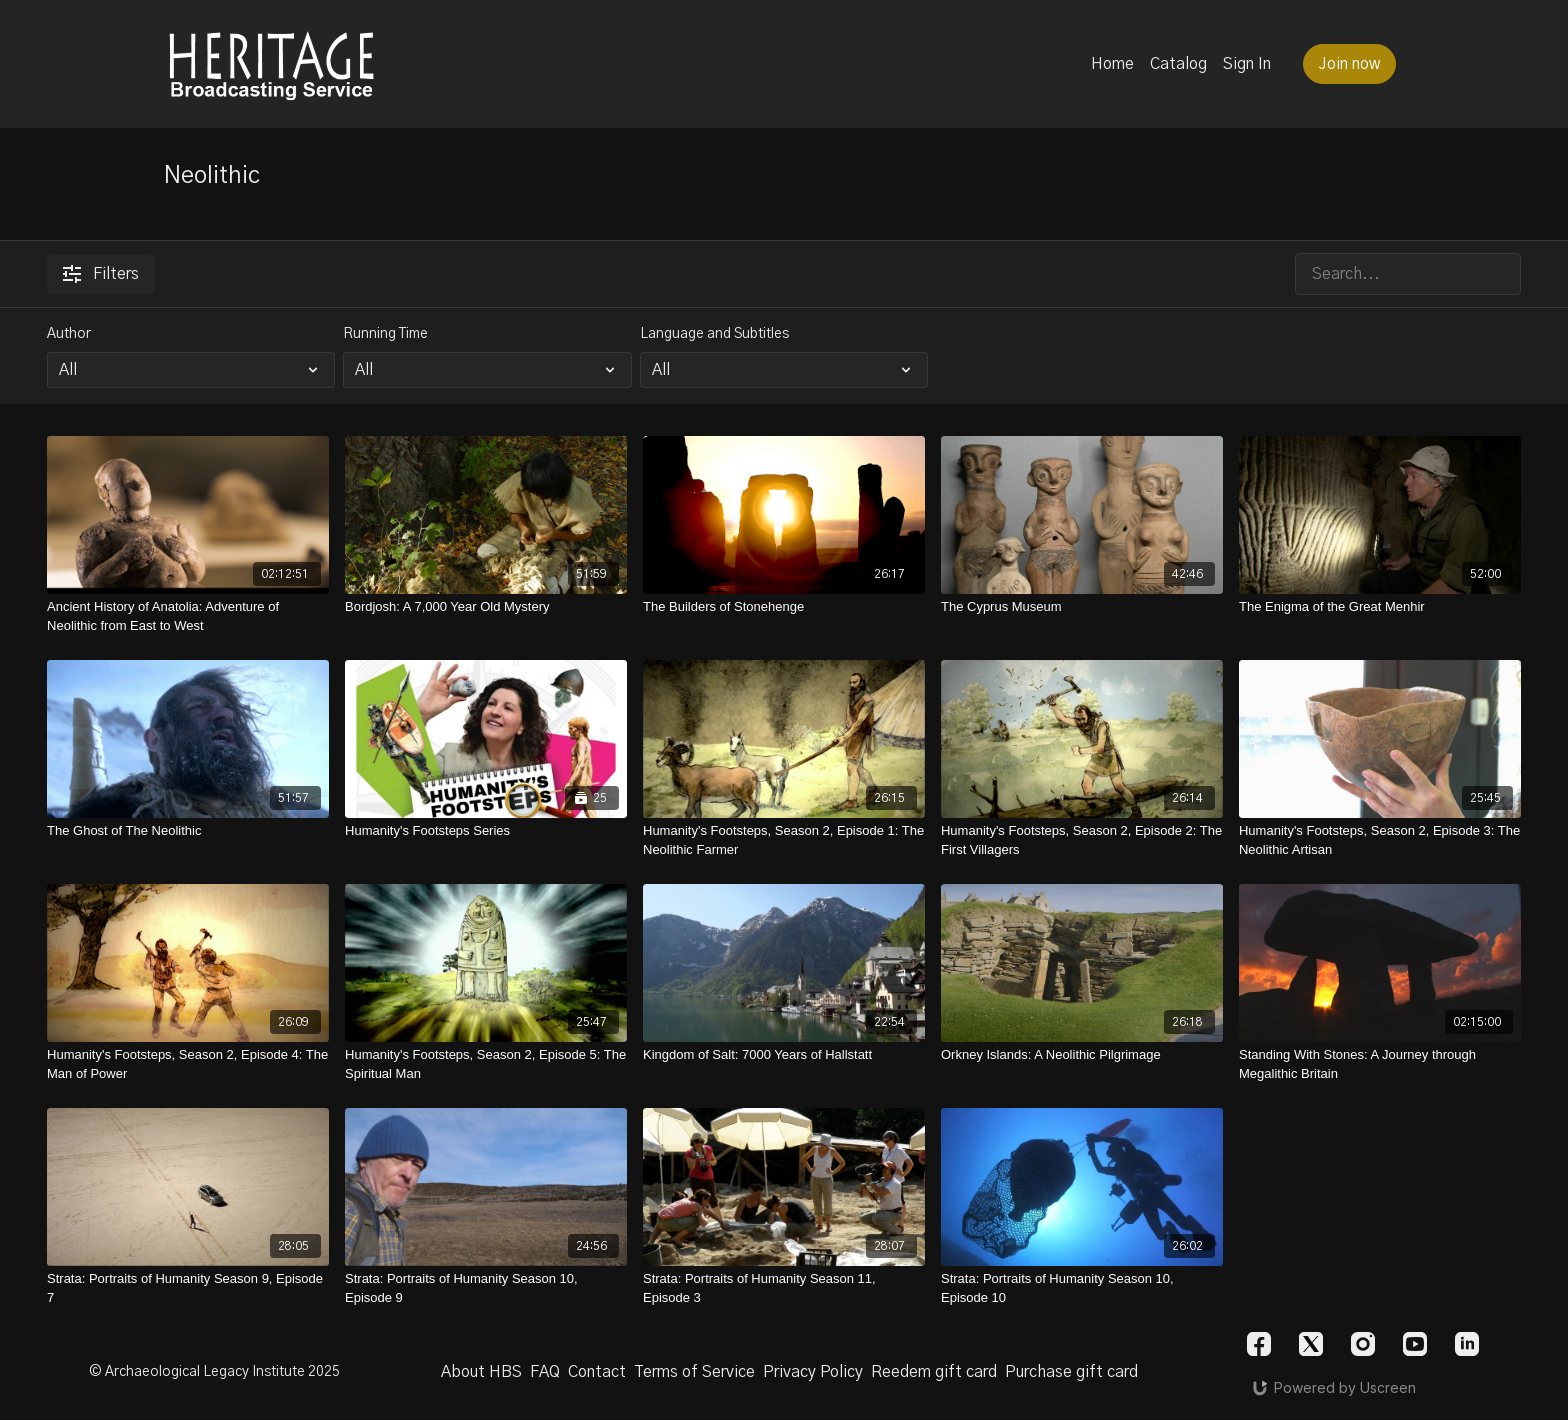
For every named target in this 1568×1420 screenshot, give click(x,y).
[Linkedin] (1467, 1344)
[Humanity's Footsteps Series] (486, 831)
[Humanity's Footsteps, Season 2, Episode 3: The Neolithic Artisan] (1380, 840)
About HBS (481, 1372)
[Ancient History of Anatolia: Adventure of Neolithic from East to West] (188, 616)
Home (1112, 64)
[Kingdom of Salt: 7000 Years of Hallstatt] (784, 1055)
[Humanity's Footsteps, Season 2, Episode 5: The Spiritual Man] (486, 1064)
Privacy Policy (813, 1372)
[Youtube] (1415, 1344)
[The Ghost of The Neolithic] (188, 831)
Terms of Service (694, 1372)
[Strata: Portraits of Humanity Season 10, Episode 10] (1082, 1288)
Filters (101, 274)
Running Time (385, 334)
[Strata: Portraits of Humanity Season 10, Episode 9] (486, 1288)
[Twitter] (1311, 1344)
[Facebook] (1259, 1344)
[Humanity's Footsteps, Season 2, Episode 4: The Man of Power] (188, 1064)
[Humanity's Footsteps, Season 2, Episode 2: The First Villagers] (1082, 840)
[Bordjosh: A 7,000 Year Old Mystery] (486, 607)
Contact (597, 1372)
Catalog (1178, 64)
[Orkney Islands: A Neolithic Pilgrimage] (1082, 1055)
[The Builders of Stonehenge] (784, 607)
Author (69, 334)
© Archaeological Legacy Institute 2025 (214, 1372)
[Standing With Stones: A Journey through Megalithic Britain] (1380, 1064)
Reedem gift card (934, 1372)
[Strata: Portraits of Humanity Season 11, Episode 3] (784, 1288)
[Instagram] (1363, 1344)
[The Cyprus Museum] (1082, 607)
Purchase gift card (1071, 1372)
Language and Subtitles (714, 334)
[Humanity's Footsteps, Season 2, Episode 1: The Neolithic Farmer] (784, 840)
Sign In (1247, 64)
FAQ (545, 1372)
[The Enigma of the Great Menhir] (1380, 607)
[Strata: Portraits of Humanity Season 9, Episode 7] (188, 1288)
